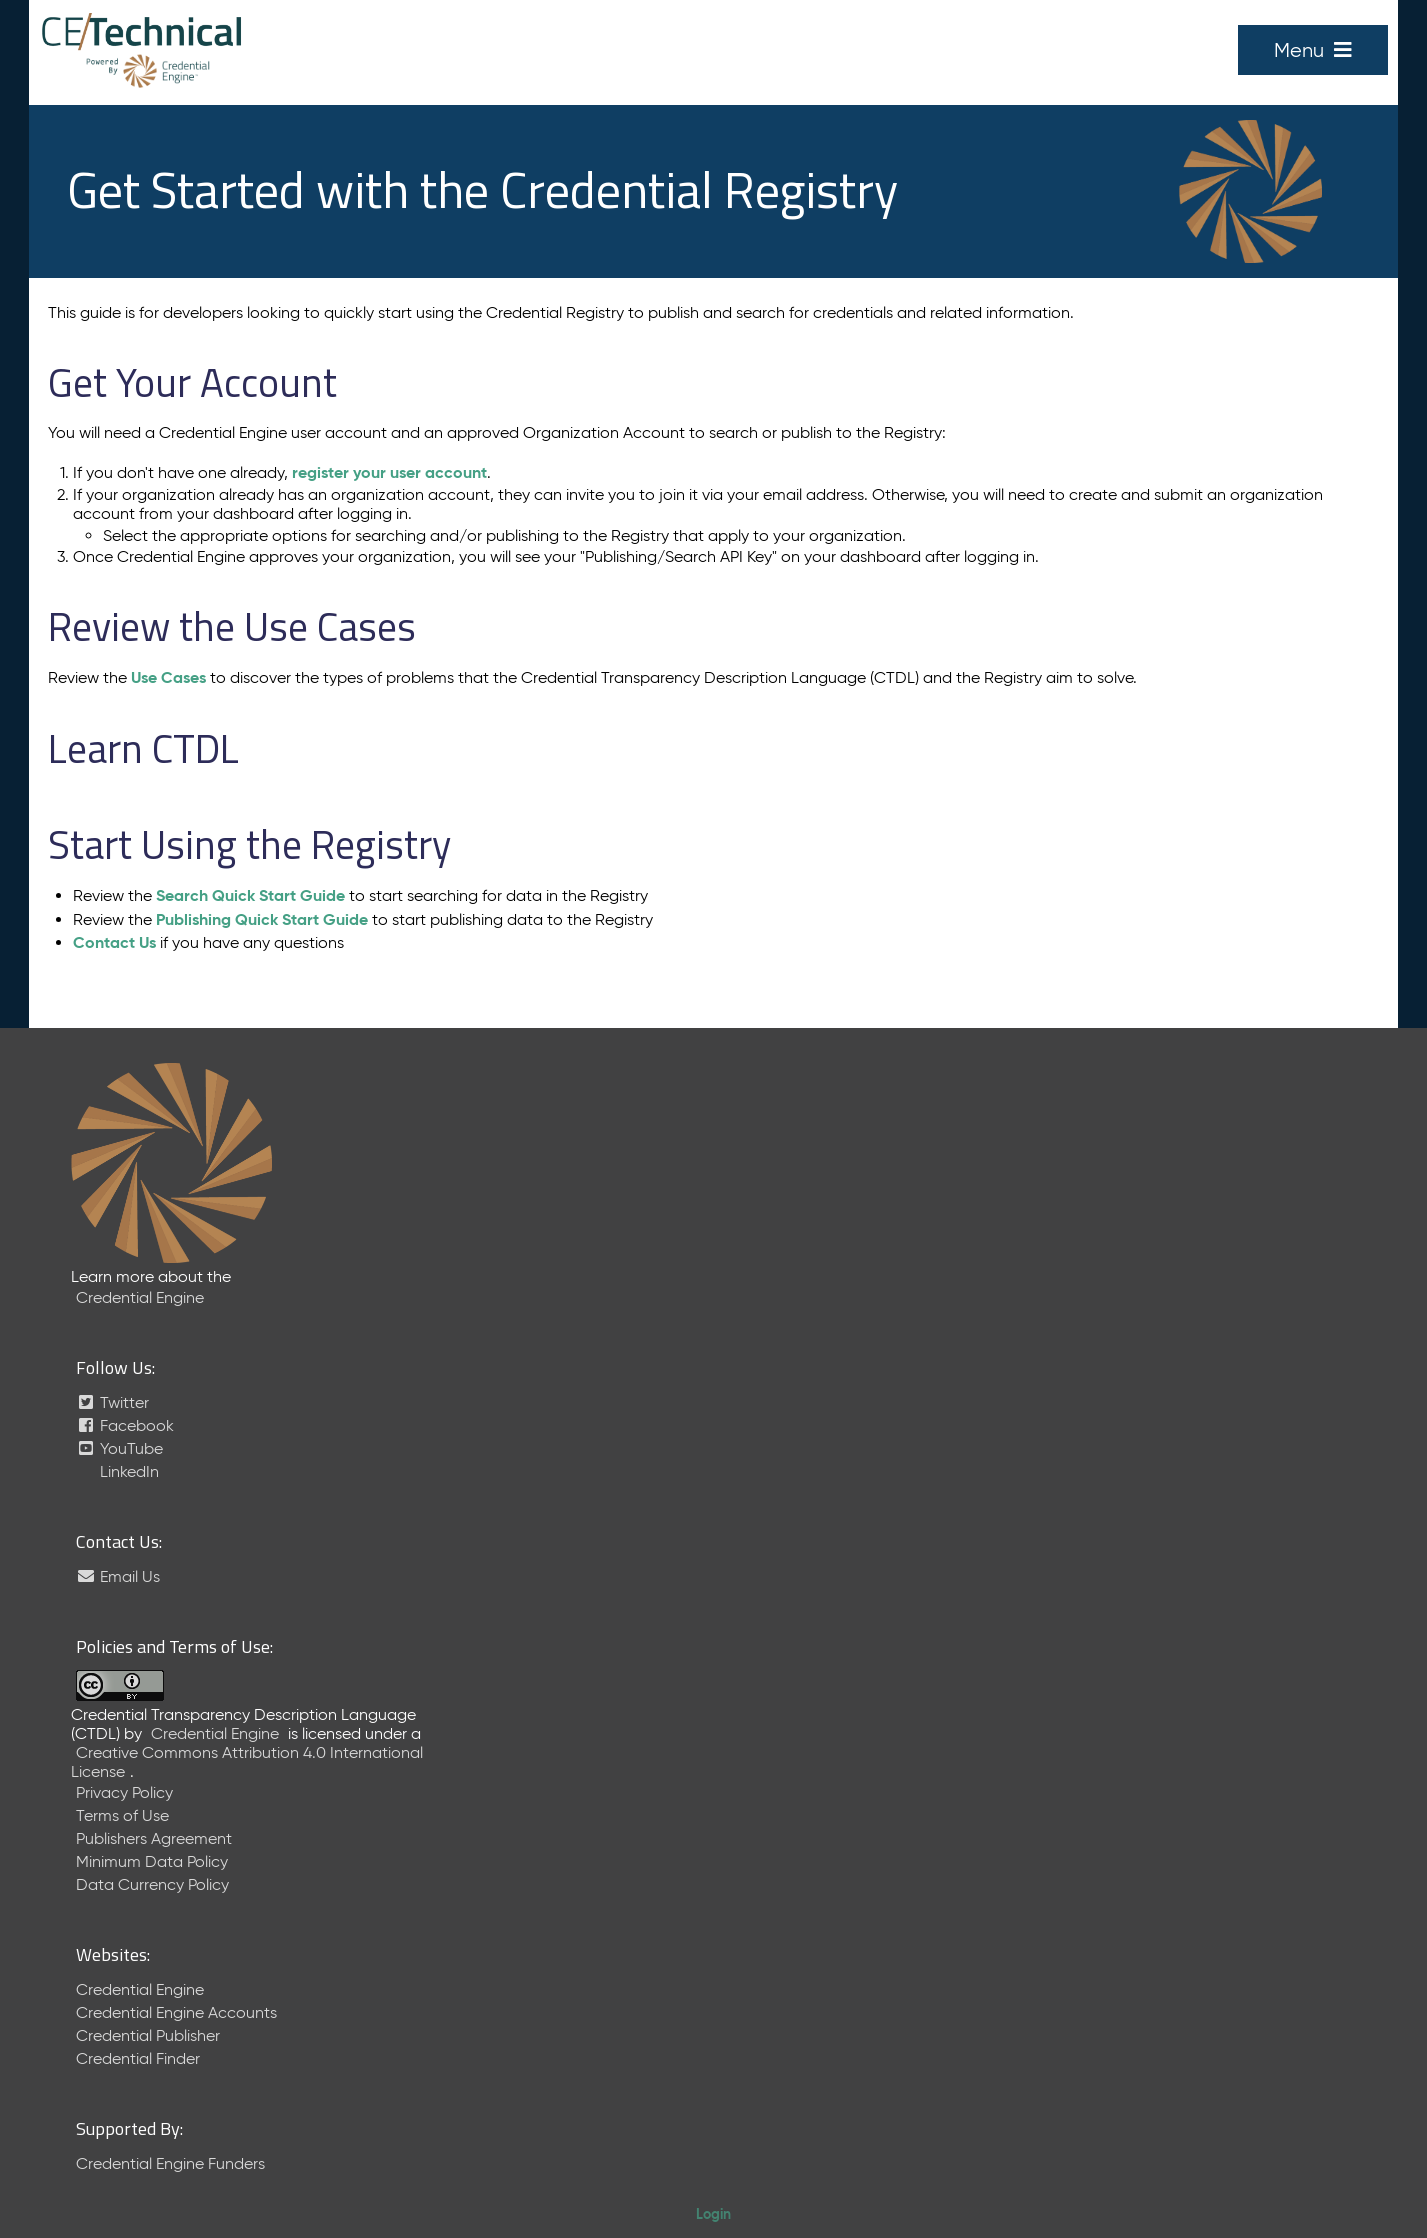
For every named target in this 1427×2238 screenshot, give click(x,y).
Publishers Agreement (154, 1838)
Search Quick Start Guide (250, 895)
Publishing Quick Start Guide (262, 919)
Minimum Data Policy (152, 1861)
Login (713, 2214)
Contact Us (114, 942)
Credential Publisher (148, 2035)
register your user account (389, 472)
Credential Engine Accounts (176, 2012)
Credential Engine (140, 1297)
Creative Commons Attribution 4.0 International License (247, 1762)
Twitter (112, 1402)
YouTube (119, 1448)
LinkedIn (127, 1471)
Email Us (118, 1576)
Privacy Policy (124, 1792)
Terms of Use (122, 1815)
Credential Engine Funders (170, 2163)
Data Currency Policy (152, 1884)
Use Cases (168, 677)
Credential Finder (138, 2058)
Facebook (125, 1425)
